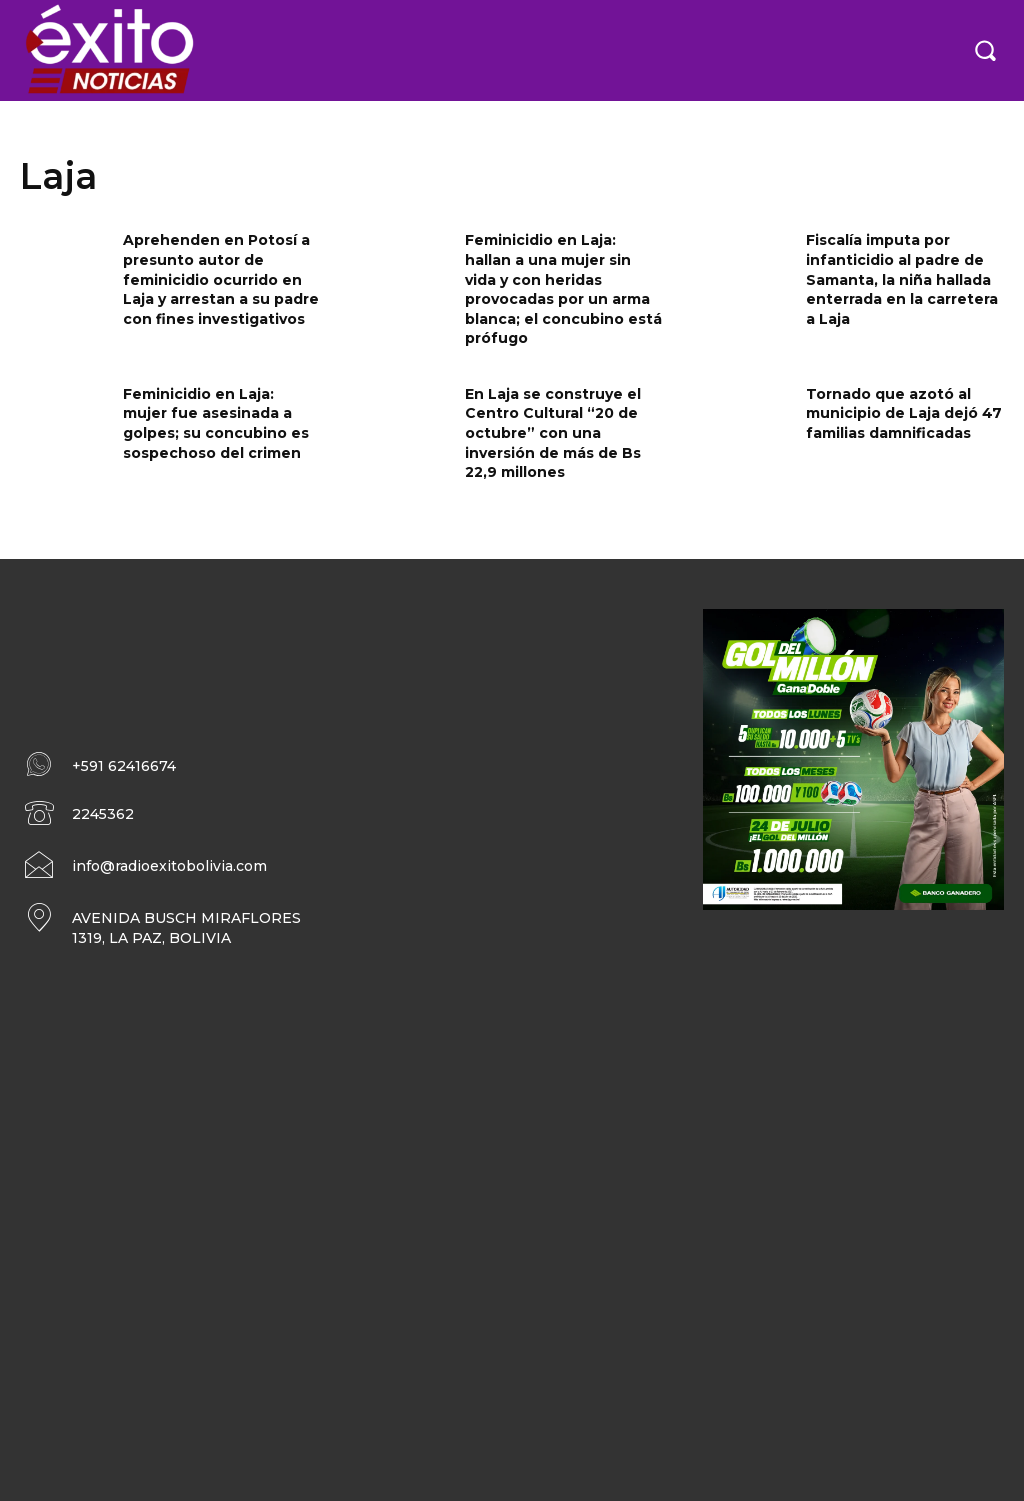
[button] (985, 50)
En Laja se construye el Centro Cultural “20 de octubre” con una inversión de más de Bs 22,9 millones (553, 433)
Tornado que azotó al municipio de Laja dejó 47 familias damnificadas (904, 413)
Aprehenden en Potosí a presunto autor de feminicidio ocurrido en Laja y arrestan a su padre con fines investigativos (221, 279)
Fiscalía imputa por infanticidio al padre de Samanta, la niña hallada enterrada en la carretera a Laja (902, 279)
